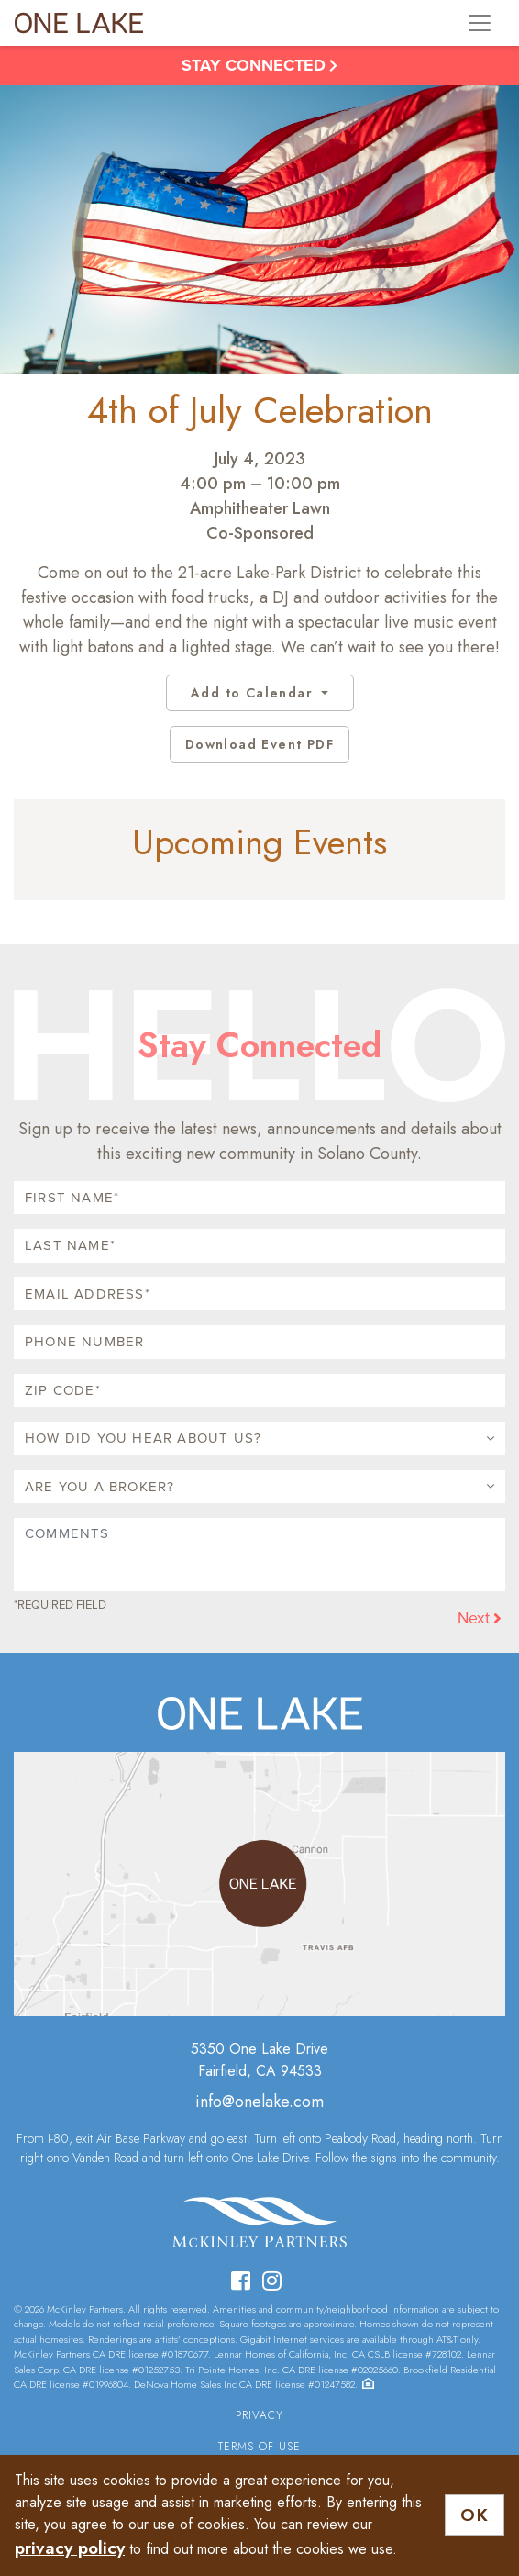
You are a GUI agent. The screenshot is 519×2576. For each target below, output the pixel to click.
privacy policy (70, 2548)
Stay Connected (259, 65)
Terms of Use (259, 2446)
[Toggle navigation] (479, 23)
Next (480, 1618)
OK (474, 2515)
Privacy (259, 2415)
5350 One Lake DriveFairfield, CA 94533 (259, 2059)
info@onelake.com (259, 2101)
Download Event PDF (259, 744)
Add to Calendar (254, 693)
